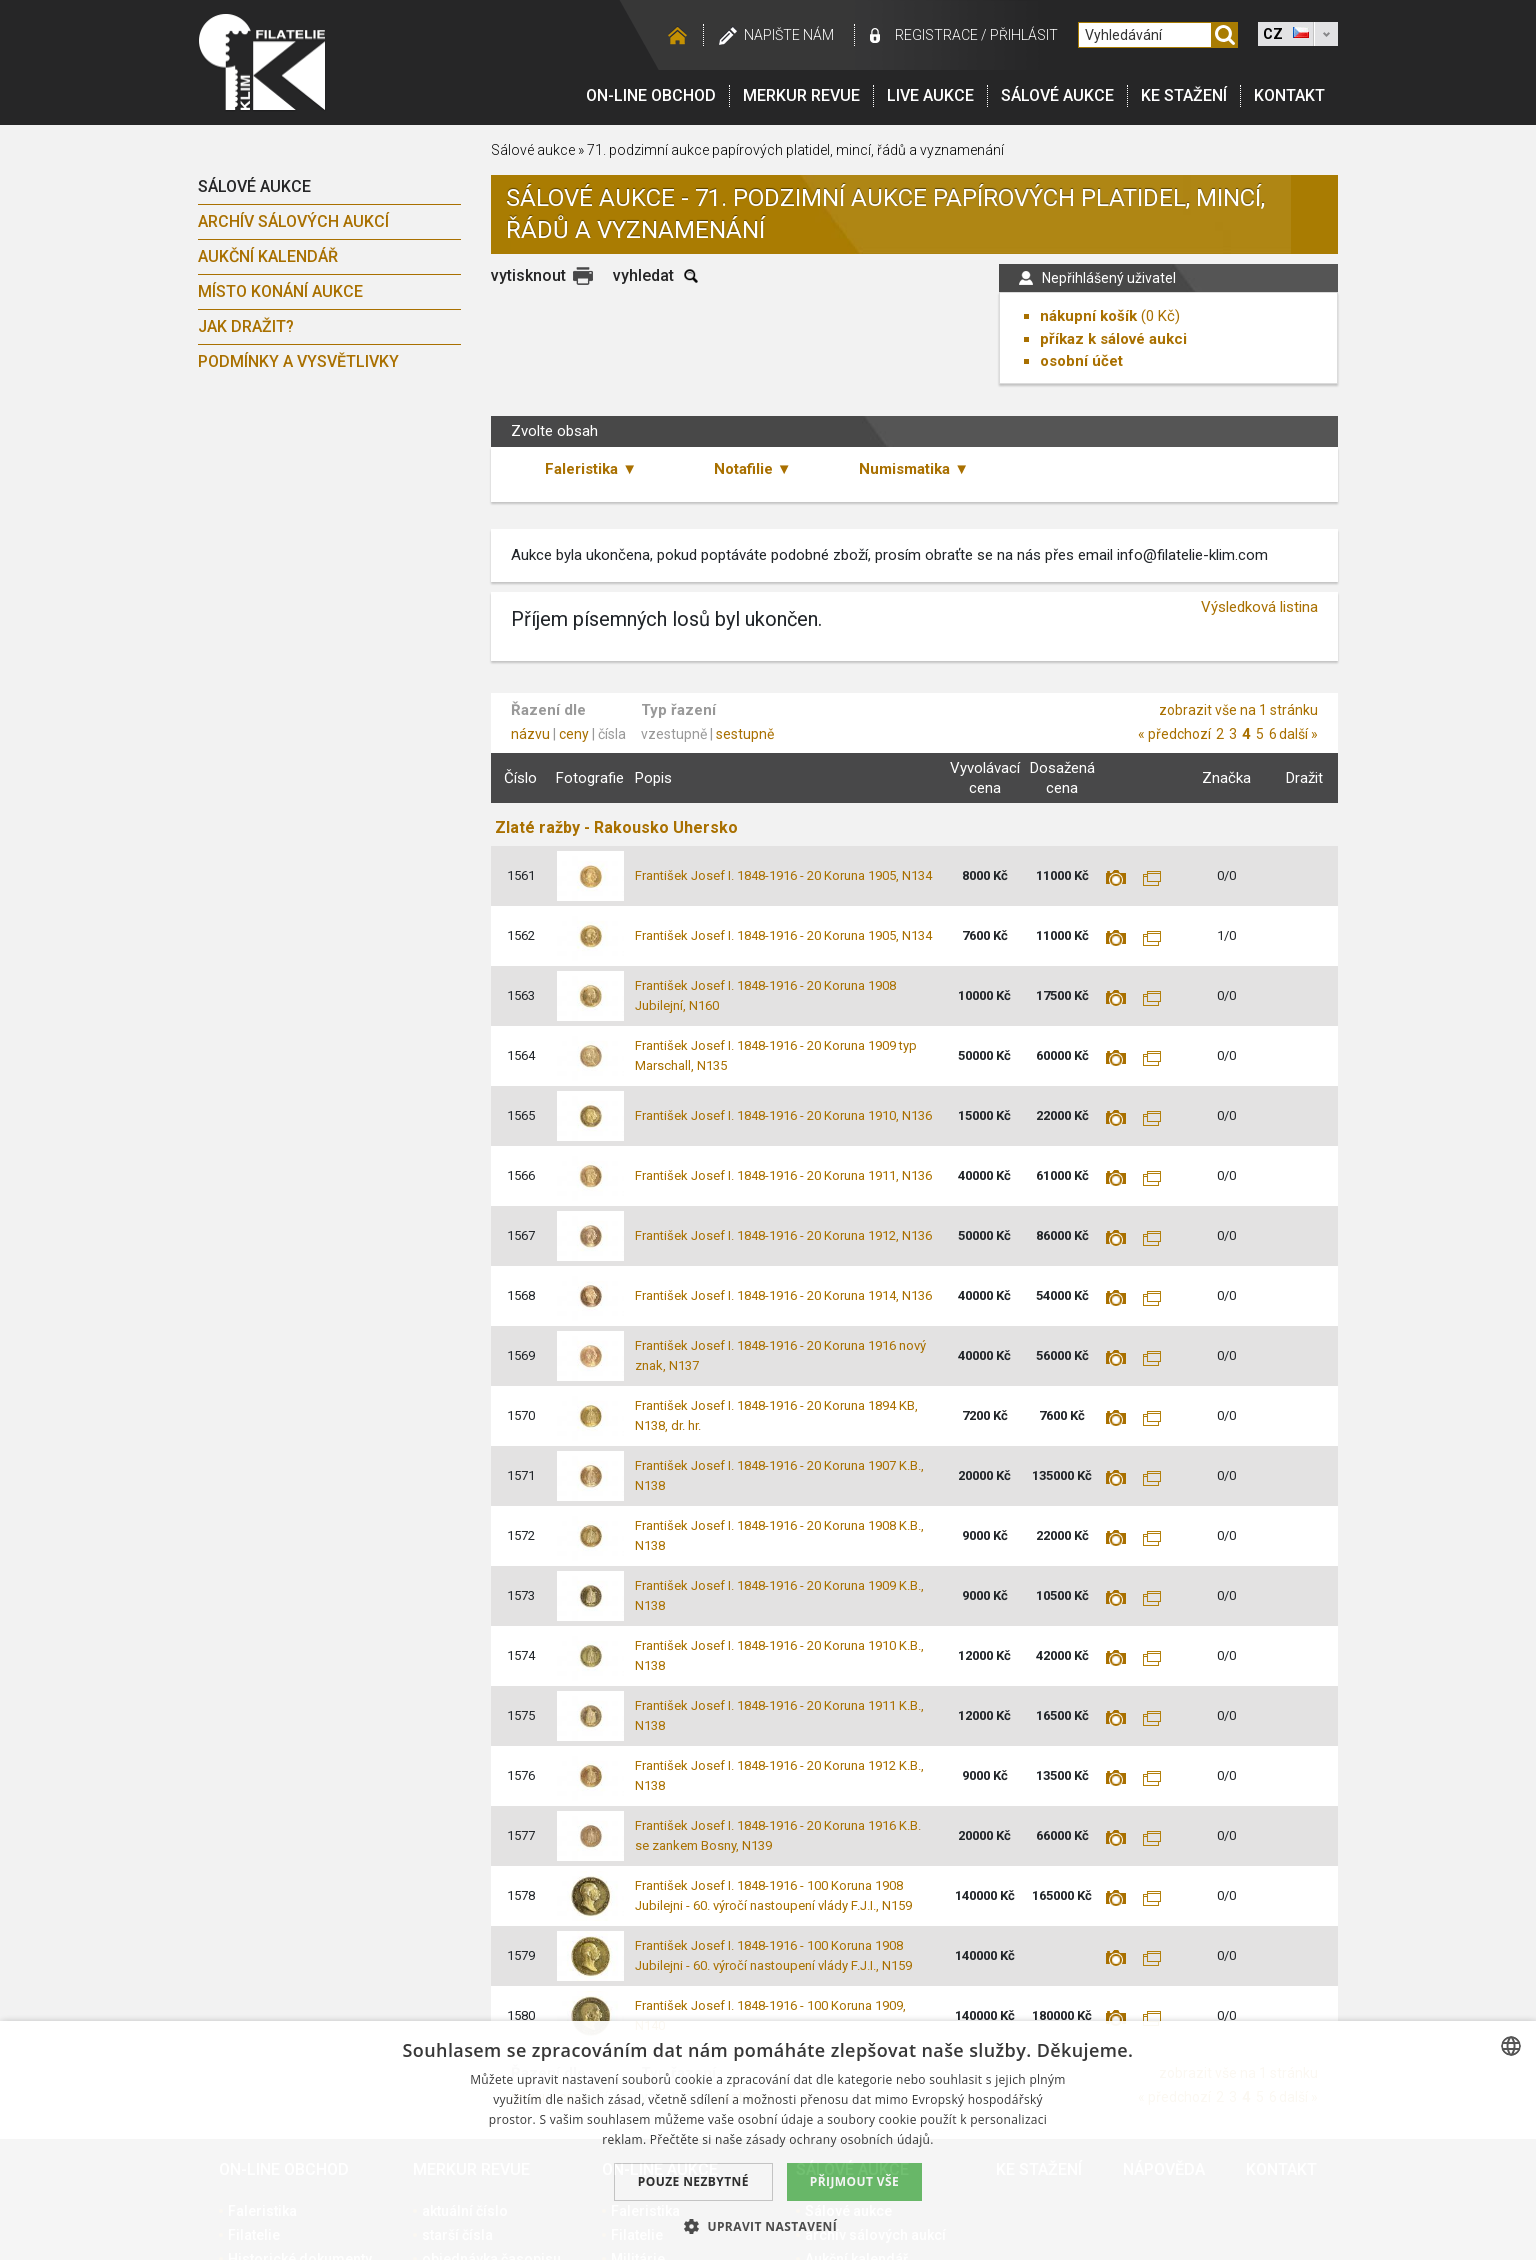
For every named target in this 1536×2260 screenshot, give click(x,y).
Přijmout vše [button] (854, 2181)
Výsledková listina (1259, 607)
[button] (768, 2226)
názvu (530, 734)
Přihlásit (1024, 35)
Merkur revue (801, 95)
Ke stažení (1184, 95)
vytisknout (528, 275)
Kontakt (1289, 95)
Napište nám (789, 35)
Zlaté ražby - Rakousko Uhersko (616, 827)
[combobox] (1511, 2046)
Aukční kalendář (268, 256)
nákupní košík (1088, 316)
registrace (936, 35)
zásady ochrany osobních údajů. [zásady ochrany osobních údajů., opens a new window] (840, 2139)
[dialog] (768, 2140)
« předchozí (1174, 734)
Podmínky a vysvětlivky (298, 361)
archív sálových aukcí (293, 221)
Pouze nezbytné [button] (693, 2181)
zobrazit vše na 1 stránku (1238, 710)
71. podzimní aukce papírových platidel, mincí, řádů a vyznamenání (795, 150)
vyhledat (643, 275)
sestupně (745, 734)
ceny (574, 734)
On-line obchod (651, 95)
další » (1298, 734)
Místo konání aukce (280, 291)
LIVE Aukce (930, 95)
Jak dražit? (246, 326)
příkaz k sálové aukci (1113, 339)
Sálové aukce (1057, 95)
